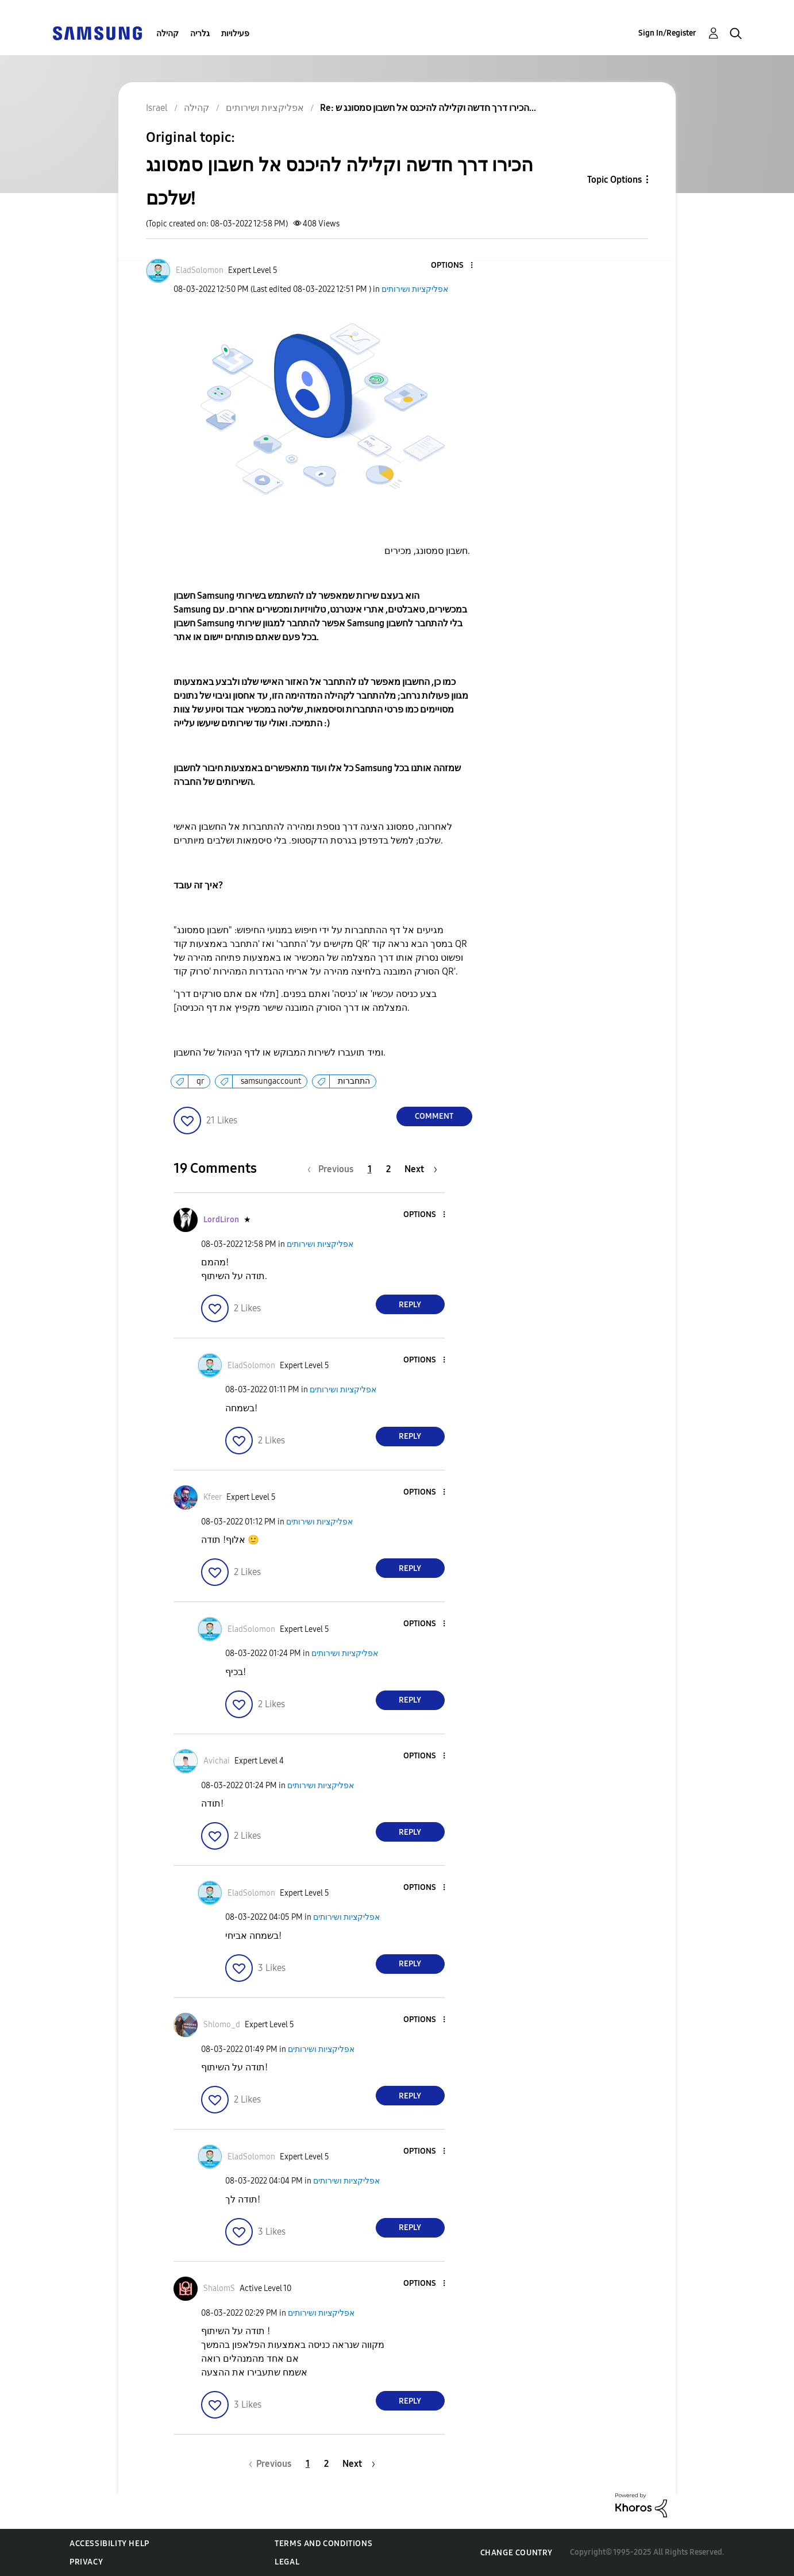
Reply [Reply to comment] (410, 1305)
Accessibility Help (109, 2543)
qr (200, 1081)
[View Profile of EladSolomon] (199, 270)
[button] (452, 265)
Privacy (86, 2562)
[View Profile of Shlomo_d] (221, 2025)
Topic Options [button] (614, 179)
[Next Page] (421, 1169)
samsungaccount (271, 1081)
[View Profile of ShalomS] (219, 2288)
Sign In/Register (667, 33)
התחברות (354, 1081)
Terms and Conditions (323, 2543)
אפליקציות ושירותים (414, 289)
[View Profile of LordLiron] (221, 1220)
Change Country (516, 2553)
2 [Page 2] (388, 1169)
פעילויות (235, 33)
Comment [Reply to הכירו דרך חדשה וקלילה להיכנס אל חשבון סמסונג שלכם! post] (434, 1116)
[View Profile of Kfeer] (212, 1497)
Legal (287, 2562)
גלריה (200, 33)
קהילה (167, 33)
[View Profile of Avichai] (216, 1761)
